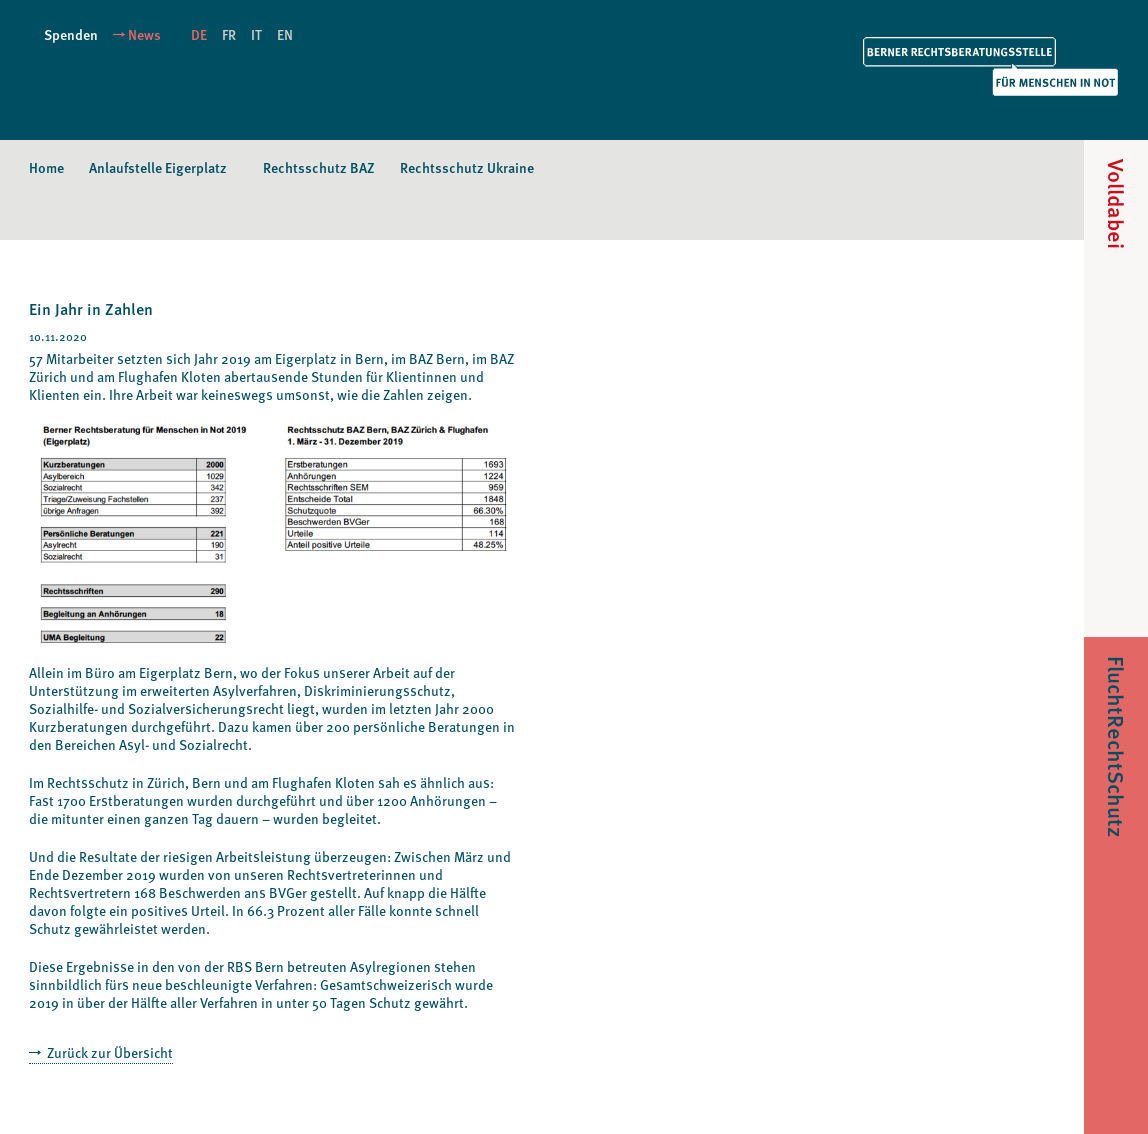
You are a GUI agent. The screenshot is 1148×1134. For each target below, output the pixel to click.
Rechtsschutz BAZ (319, 167)
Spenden (71, 34)
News (144, 34)
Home (46, 167)
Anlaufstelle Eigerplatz (158, 167)
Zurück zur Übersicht (108, 1052)
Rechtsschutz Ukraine (467, 167)
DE (199, 34)
